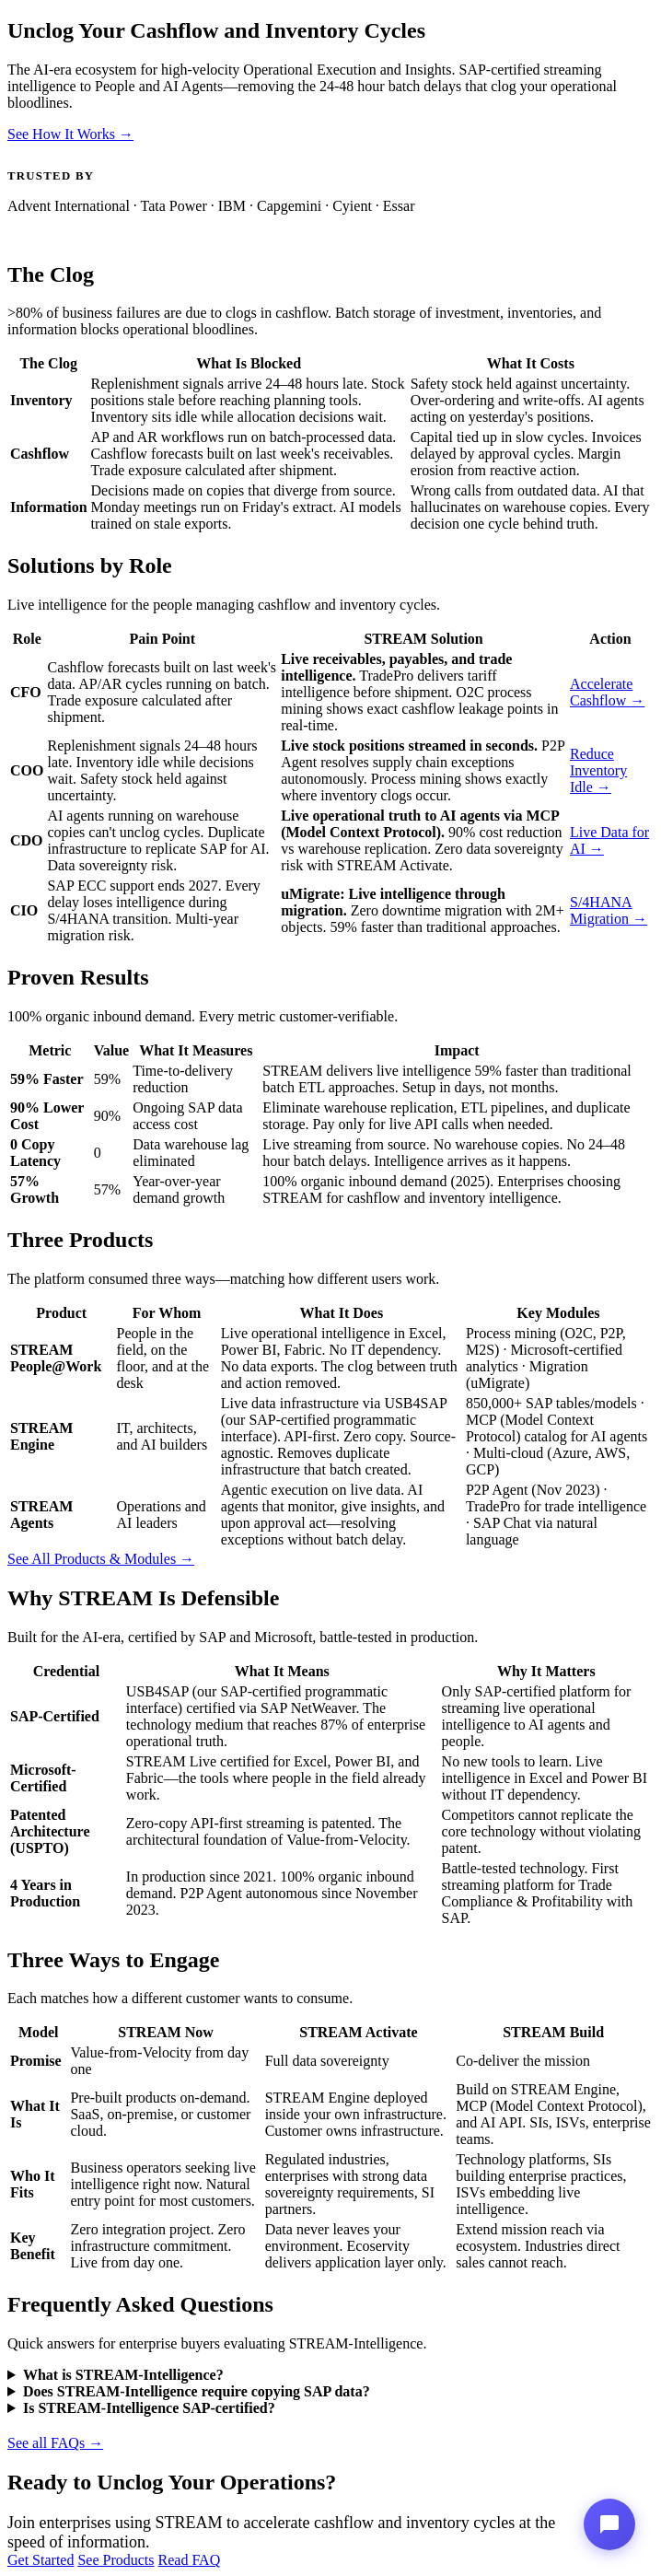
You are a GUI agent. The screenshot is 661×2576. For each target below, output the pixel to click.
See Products (115, 2560)
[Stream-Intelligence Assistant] (609, 2524)
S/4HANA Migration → (608, 910)
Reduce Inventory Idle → (598, 770)
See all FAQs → (55, 2443)
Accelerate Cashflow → (607, 692)
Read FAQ (189, 2560)
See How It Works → (70, 134)
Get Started (40, 2560)
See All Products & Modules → (100, 1559)
